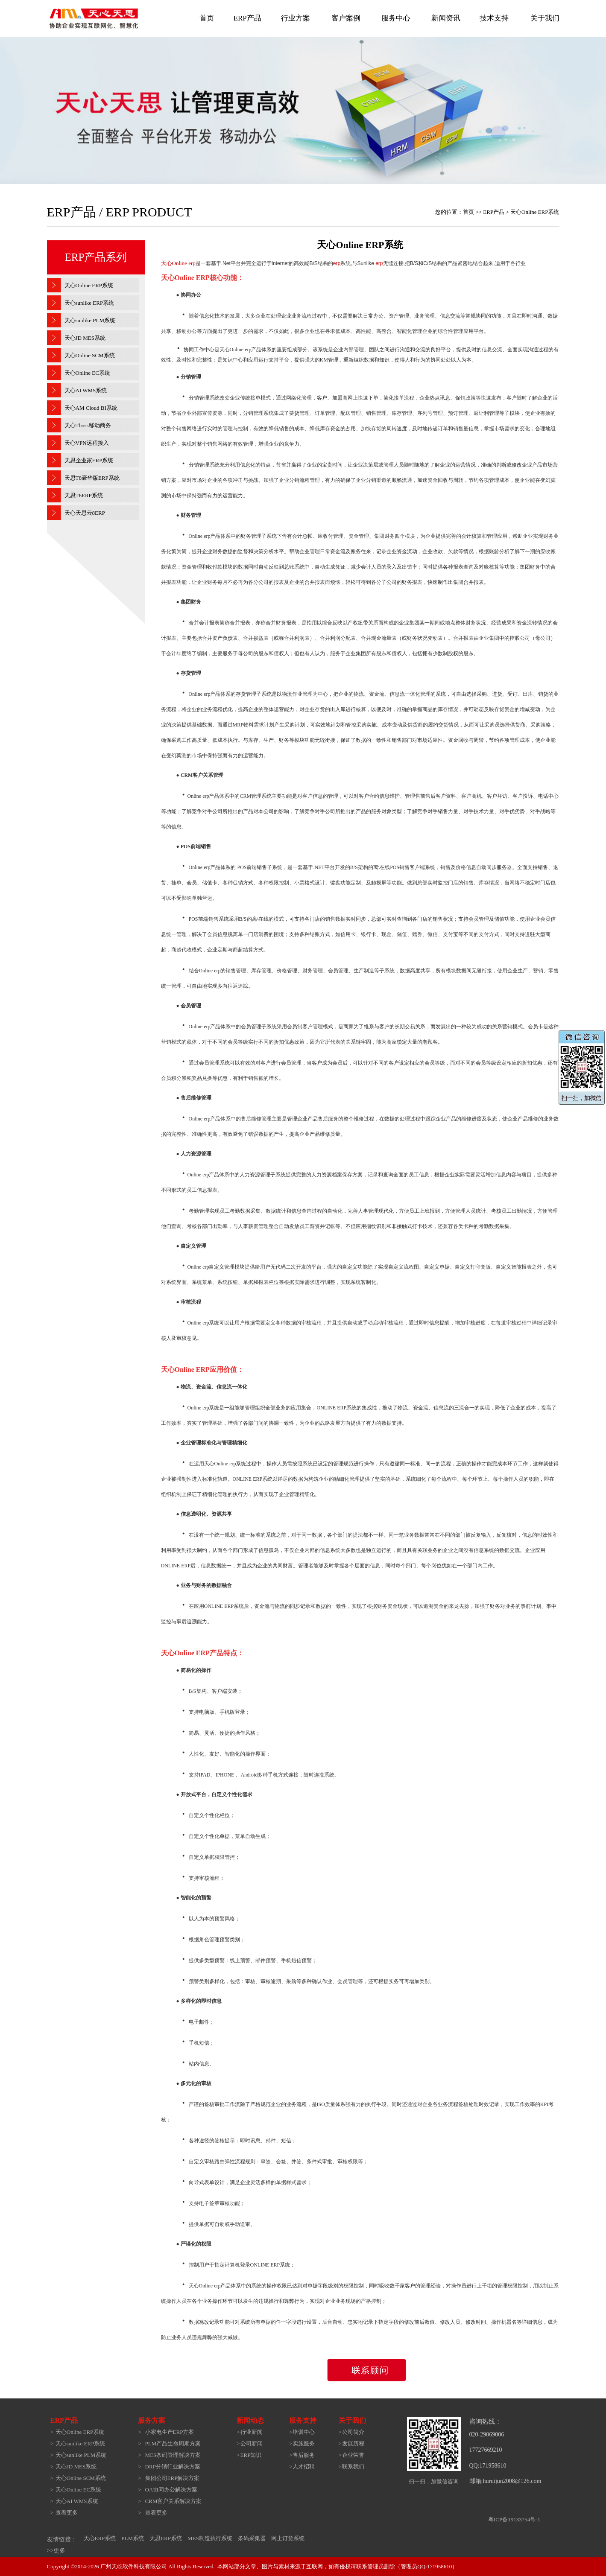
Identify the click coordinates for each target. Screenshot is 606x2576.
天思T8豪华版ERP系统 (92, 478)
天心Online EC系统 (87, 373)
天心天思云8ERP (84, 513)
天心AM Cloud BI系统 (90, 408)
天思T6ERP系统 (83, 495)
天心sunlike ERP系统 (89, 303)
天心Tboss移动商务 (87, 425)
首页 (206, 18)
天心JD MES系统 (84, 338)
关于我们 (544, 18)
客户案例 (345, 18)
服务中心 (395, 18)
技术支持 (494, 18)
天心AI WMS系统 (85, 390)
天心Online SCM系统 (89, 355)
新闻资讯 (445, 18)
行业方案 (295, 18)
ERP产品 (247, 18)
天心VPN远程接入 (86, 443)
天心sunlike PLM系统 (90, 320)
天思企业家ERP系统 (89, 460)
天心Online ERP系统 (88, 285)
